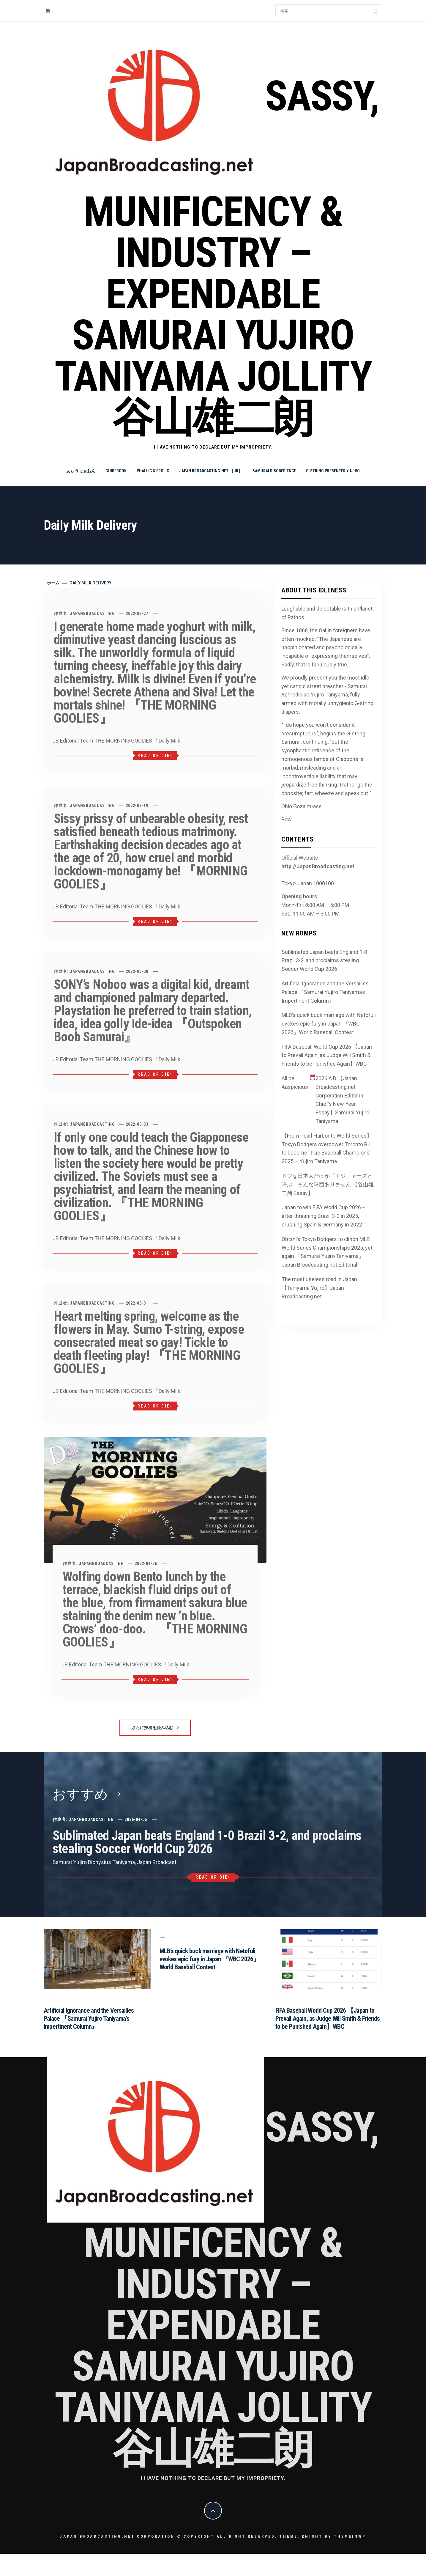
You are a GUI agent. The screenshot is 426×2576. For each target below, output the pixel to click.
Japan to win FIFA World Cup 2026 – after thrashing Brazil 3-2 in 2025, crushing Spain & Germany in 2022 (324, 1216)
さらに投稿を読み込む (155, 1727)
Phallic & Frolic (153, 470)
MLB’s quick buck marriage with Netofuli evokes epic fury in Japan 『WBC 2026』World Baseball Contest (329, 1023)
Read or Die (155, 755)
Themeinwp (350, 2536)
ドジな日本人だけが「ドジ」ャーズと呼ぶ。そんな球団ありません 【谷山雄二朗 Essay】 (328, 1184)
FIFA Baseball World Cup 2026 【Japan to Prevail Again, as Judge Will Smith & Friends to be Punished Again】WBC (327, 1055)
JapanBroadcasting (92, 613)
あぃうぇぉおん (80, 470)
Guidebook (116, 470)
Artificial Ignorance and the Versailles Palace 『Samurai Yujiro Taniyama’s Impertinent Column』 (325, 992)
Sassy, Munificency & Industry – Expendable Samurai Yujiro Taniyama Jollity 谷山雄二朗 (216, 257)
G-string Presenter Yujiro (333, 470)
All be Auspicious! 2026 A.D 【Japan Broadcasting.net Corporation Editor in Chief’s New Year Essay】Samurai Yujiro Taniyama (326, 1099)
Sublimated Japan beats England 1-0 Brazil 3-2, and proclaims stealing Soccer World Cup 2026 (324, 960)
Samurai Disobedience (274, 470)
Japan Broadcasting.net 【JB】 (210, 470)
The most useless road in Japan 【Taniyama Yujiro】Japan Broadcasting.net (319, 1288)
